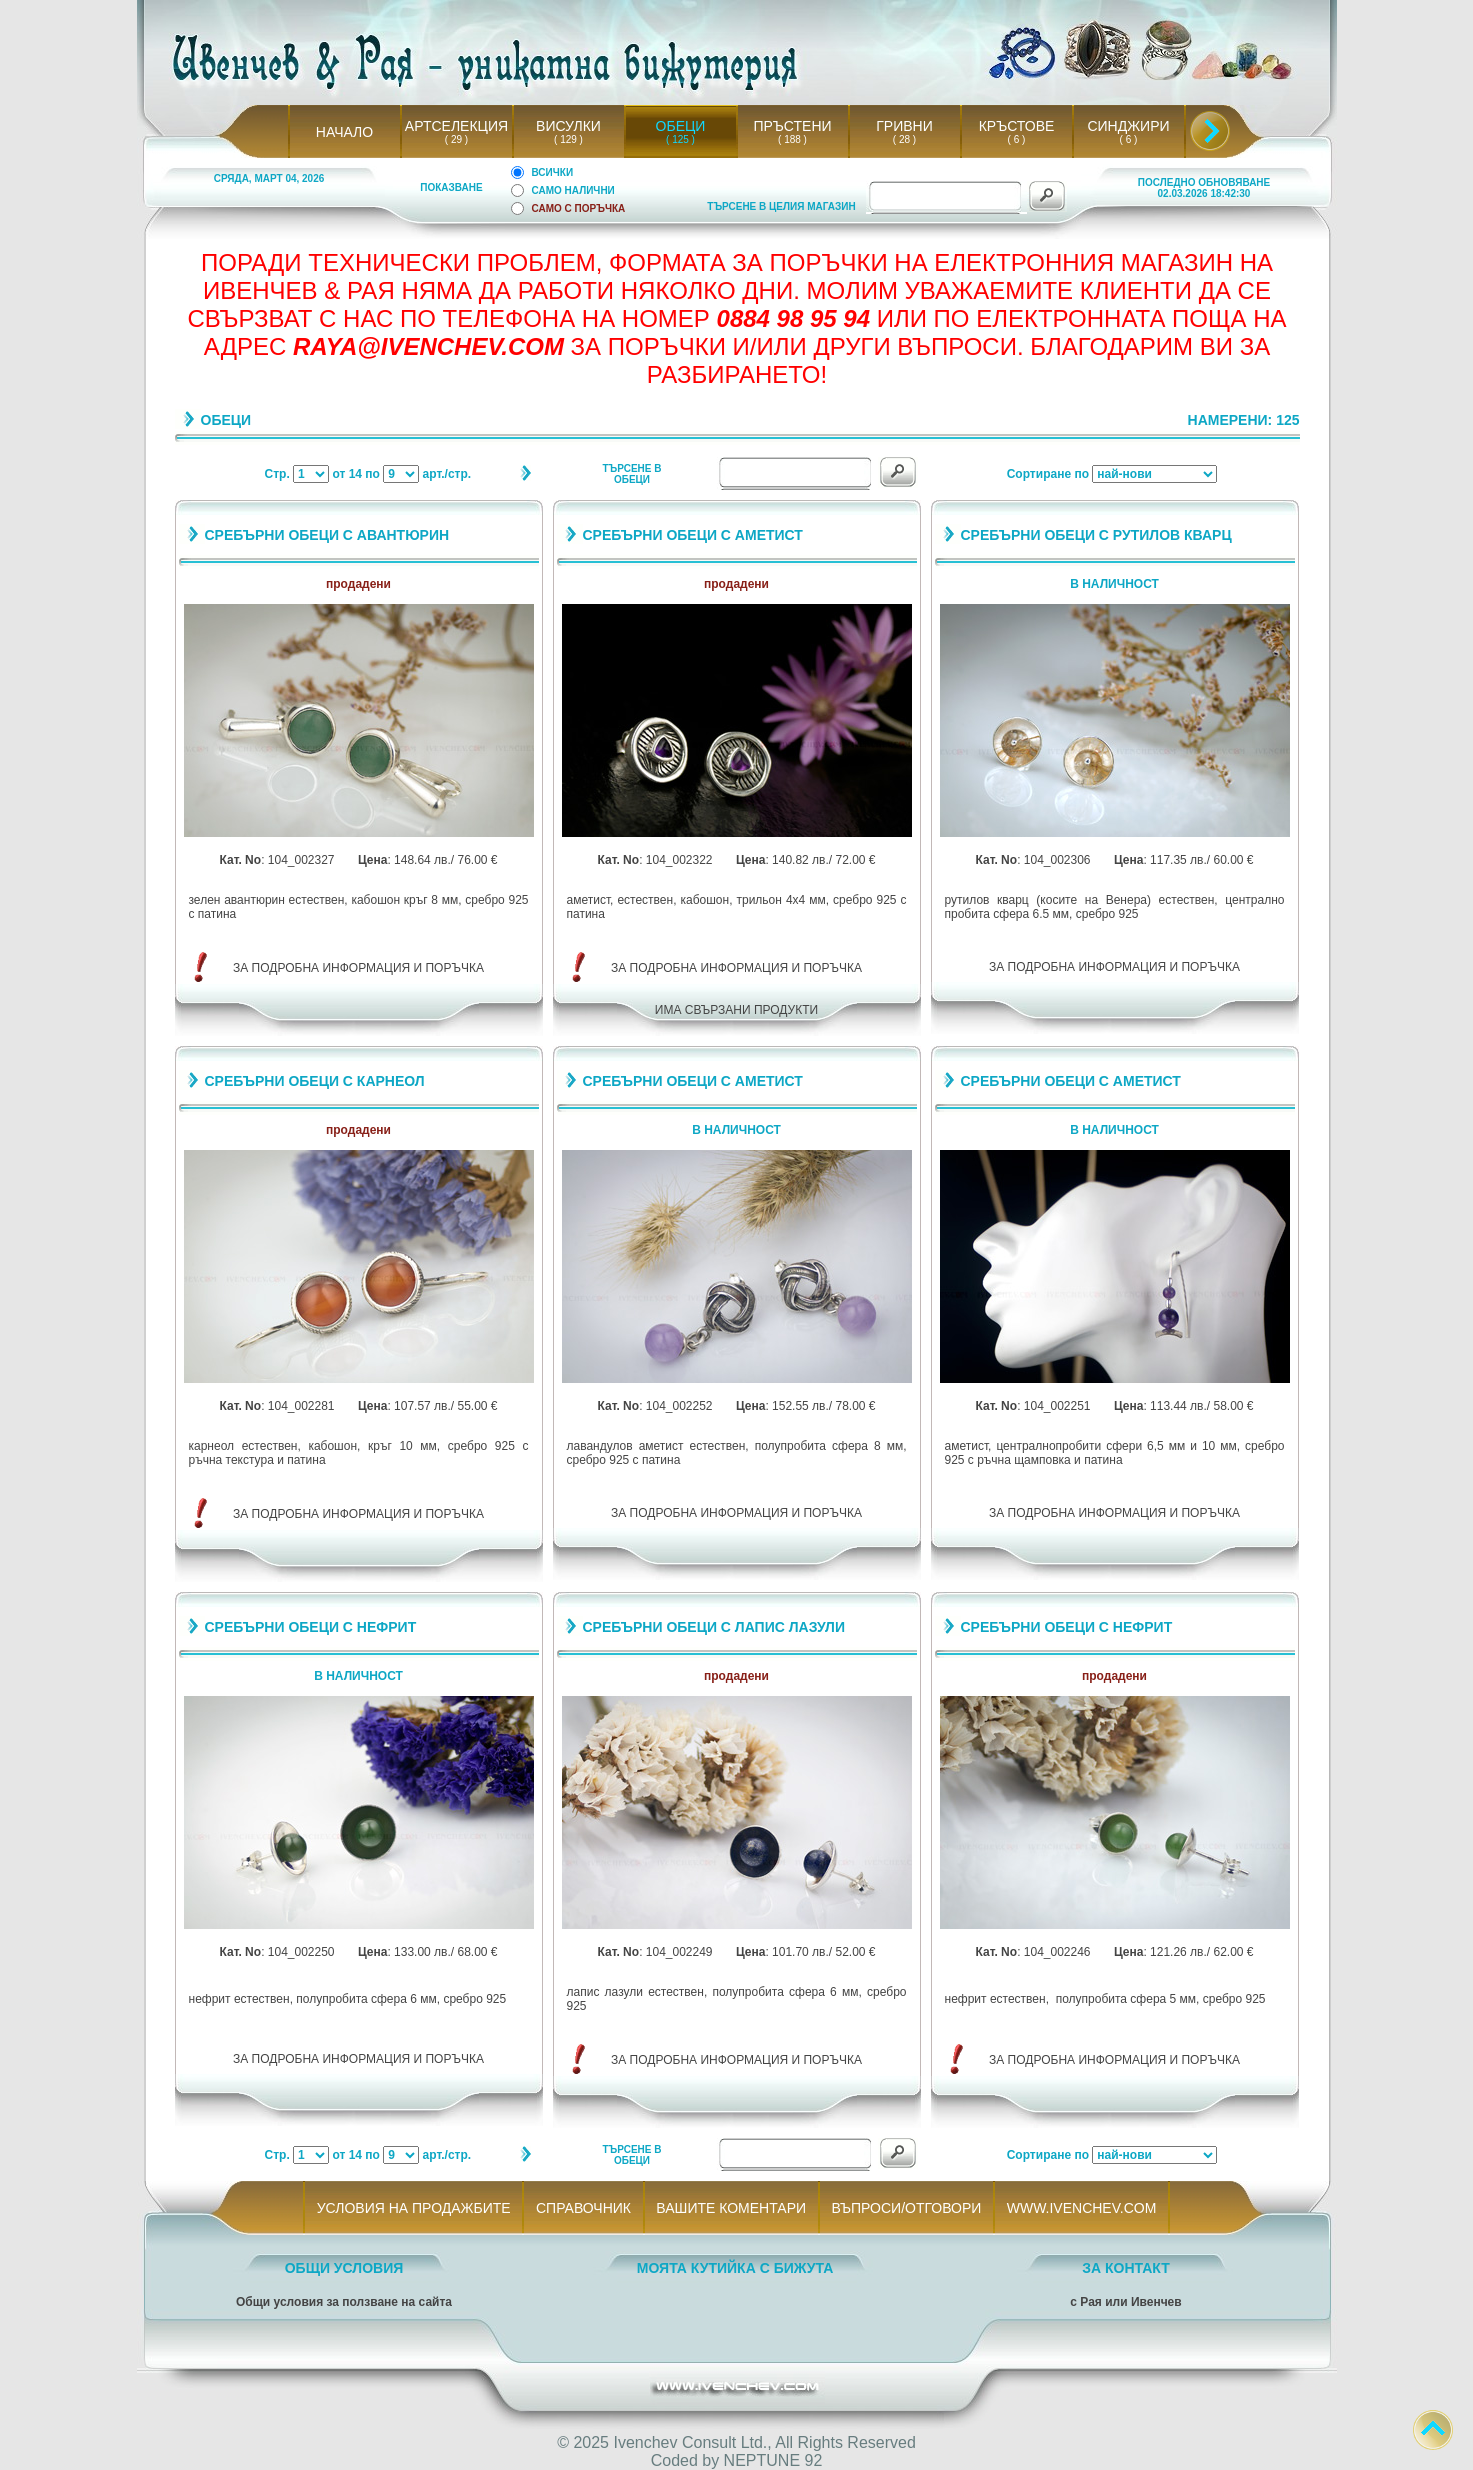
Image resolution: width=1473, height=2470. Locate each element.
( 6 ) (1016, 139)
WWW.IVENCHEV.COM (1081, 2208)
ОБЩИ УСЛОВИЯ (344, 2268)
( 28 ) (904, 139)
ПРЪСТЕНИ (792, 126)
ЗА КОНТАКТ (1126, 2268)
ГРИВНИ (904, 126)
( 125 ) (681, 139)
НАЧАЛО (344, 132)
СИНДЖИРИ (1128, 126)
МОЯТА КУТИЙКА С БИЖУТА (735, 2268)
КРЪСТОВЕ (1017, 126)
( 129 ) (569, 139)
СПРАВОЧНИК (583, 2208)
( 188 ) (793, 139)
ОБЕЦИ (681, 126)
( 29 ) (456, 139)
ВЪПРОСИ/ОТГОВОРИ (906, 2208)
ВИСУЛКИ (568, 126)
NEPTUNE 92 (773, 2460)
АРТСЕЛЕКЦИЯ (456, 126)
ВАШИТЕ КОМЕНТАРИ (731, 2208)
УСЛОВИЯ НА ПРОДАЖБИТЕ (413, 2208)
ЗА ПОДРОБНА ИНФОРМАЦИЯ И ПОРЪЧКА (358, 968)
